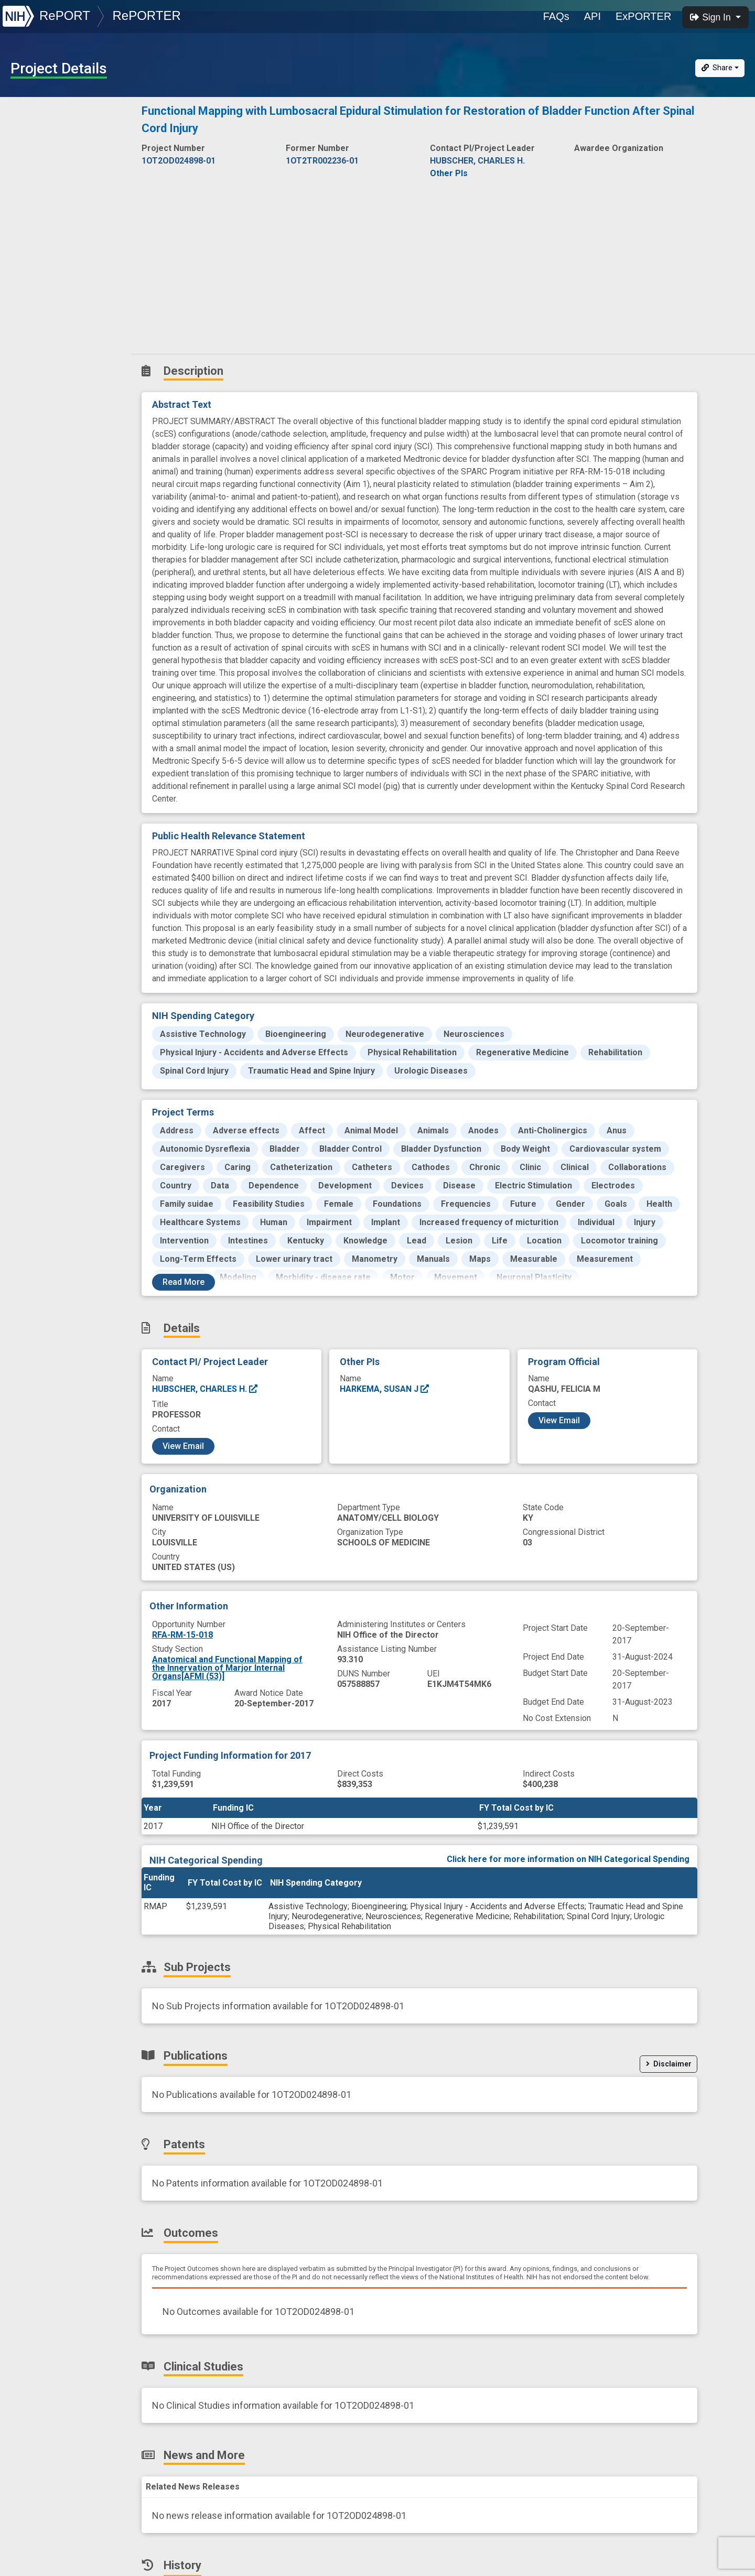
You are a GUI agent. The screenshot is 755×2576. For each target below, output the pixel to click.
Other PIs (449, 173)
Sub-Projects (41, 160)
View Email (183, 1446)
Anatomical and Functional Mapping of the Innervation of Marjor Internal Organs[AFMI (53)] (227, 1667)
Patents (28, 206)
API (592, 16)
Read (183, 1282)
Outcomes (35, 229)
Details (27, 137)
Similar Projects (47, 321)
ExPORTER (643, 16)
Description (67, 112)
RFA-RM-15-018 (182, 1635)
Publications (39, 183)
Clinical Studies (44, 252)
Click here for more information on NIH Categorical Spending (568, 1859)
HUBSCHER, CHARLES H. (205, 1389)
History (28, 298)
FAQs (556, 16)
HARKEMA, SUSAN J (385, 1389)
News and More (45, 275)
